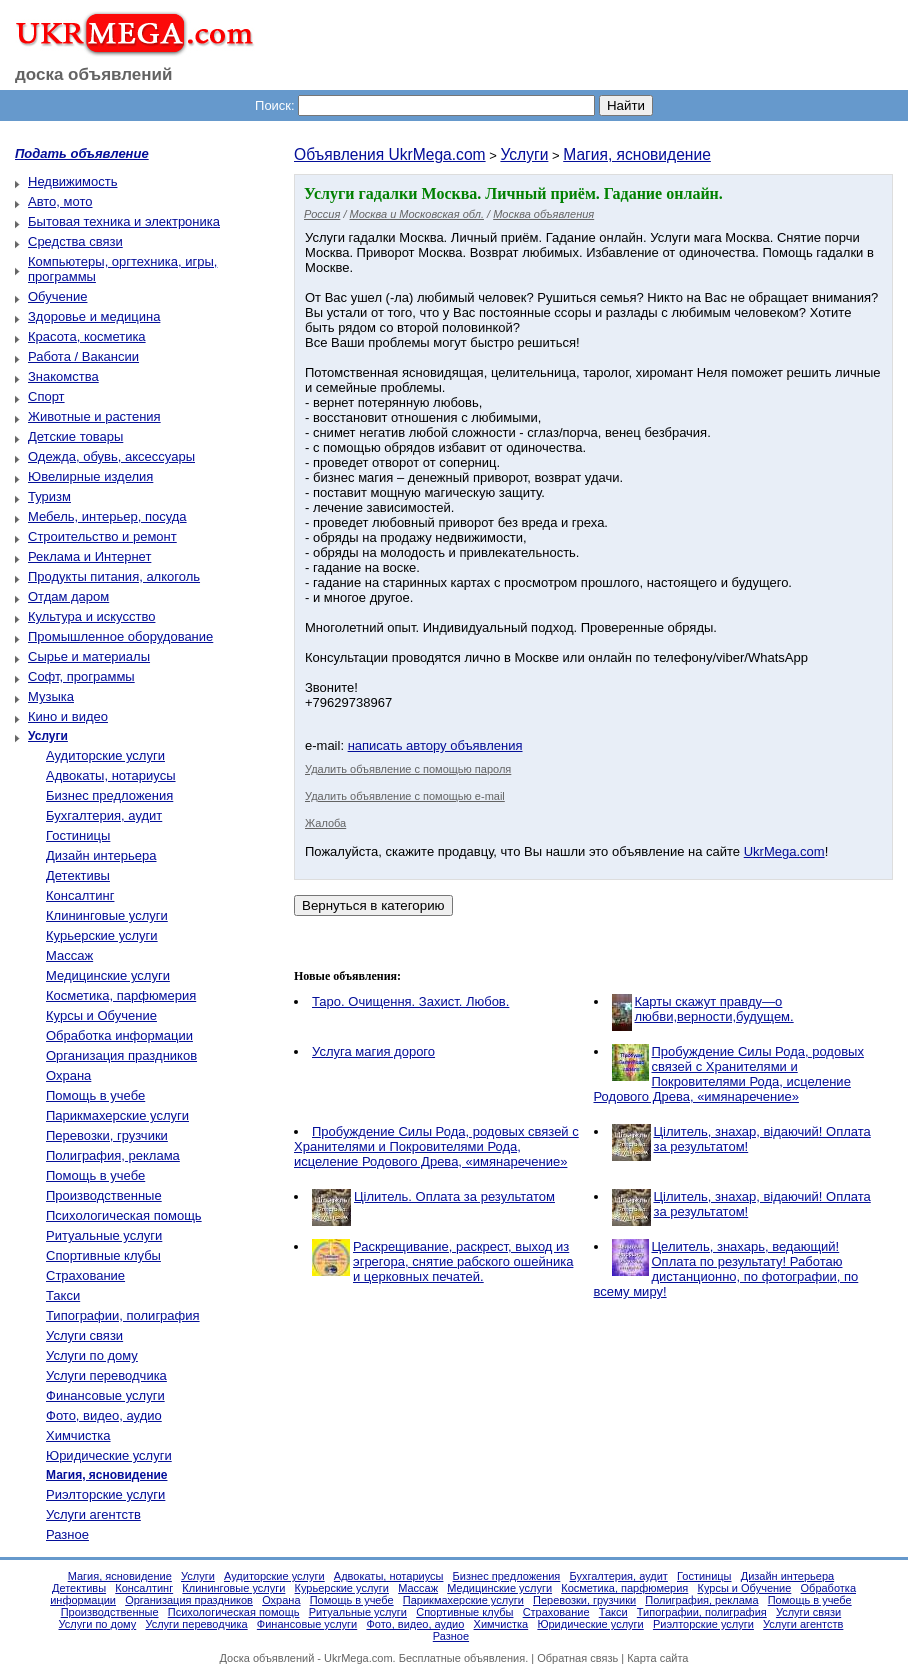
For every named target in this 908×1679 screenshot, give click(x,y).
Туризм (49, 496)
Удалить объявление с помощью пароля (408, 769)
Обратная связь (577, 1658)
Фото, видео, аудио (104, 1415)
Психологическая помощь (124, 1215)
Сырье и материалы (89, 656)
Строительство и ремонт (102, 536)
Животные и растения (94, 416)
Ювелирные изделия (90, 476)
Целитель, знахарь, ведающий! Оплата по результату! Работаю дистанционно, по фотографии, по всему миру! (726, 1269)
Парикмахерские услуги (117, 1115)
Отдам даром (68, 596)
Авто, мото (60, 201)
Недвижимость (72, 181)
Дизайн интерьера (101, 855)
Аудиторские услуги (105, 755)
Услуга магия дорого (373, 1051)
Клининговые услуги (107, 915)
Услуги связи (84, 1335)
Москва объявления (543, 214)
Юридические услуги (109, 1455)
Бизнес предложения (109, 795)
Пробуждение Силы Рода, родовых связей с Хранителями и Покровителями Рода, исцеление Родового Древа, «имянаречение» (729, 1074)
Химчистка (78, 1435)
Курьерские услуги (102, 935)
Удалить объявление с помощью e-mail (405, 796)
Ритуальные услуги (104, 1235)
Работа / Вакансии (83, 356)
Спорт (46, 396)
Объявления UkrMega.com (390, 154)
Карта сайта (657, 1658)
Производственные (104, 1195)
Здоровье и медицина (94, 316)
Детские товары (75, 436)
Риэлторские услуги (105, 1494)
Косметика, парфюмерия (121, 995)
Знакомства (63, 376)
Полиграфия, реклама (113, 1155)
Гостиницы (78, 835)
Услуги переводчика (106, 1375)
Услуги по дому (92, 1355)
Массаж (69, 955)
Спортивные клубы (103, 1255)
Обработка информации (119, 1035)
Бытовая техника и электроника (124, 221)
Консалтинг (80, 895)
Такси (63, 1295)
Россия (322, 214)
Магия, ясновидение (637, 154)
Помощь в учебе (95, 1095)
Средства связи (75, 241)
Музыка (51, 696)
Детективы (78, 875)
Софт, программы (81, 676)
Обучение (57, 296)
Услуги (524, 154)
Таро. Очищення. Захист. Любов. (410, 1001)
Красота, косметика (87, 336)
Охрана (68, 1075)
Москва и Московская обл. (417, 214)
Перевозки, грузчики (107, 1135)
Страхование (85, 1275)
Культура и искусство (91, 616)
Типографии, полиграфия (123, 1315)
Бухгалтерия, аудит (104, 815)
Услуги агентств (93, 1514)
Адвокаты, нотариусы (111, 775)
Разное (67, 1534)
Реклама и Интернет (89, 556)
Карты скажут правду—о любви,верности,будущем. (714, 1009)
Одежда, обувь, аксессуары (111, 456)
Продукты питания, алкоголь (114, 576)
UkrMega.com (784, 851)
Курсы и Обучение (101, 1015)
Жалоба (325, 823)
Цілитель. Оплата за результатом (454, 1196)
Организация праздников (121, 1055)
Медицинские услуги (108, 975)
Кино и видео (68, 716)
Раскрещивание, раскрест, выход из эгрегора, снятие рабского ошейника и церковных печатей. (463, 1261)
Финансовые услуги (105, 1395)
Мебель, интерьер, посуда (107, 516)
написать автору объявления (435, 745)
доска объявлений (94, 74)
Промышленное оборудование (120, 636)
